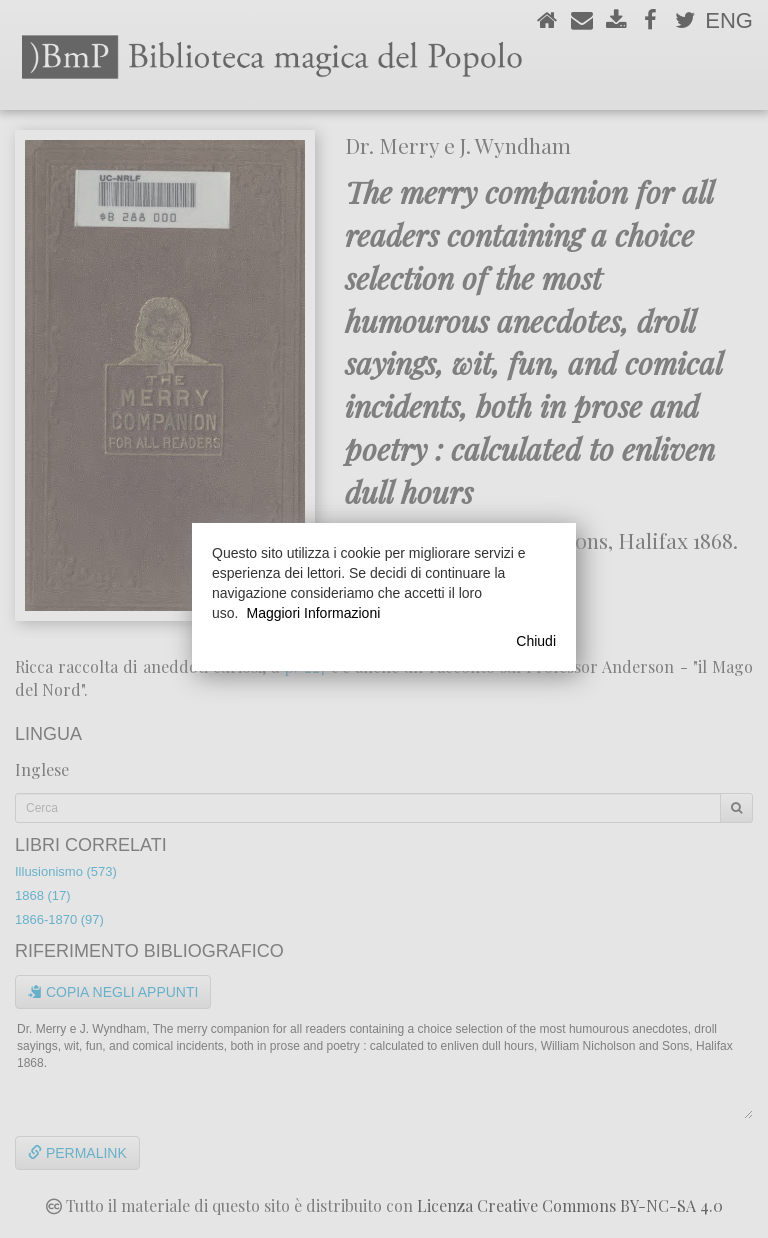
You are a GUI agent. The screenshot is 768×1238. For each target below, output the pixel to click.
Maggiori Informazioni (313, 613)
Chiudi (536, 641)
